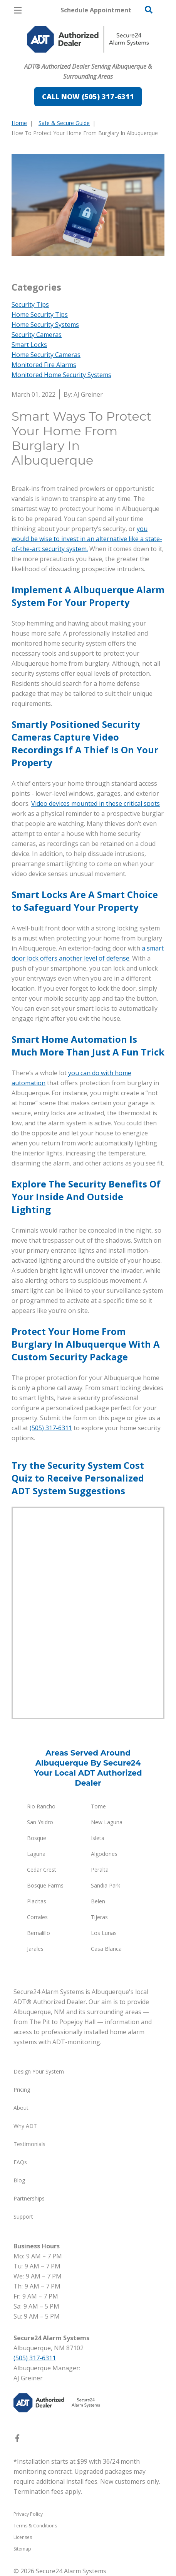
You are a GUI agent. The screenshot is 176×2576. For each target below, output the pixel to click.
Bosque (36, 1838)
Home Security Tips (40, 314)
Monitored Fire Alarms (44, 364)
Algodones (104, 1853)
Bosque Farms (45, 1885)
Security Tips (30, 304)
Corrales (37, 1917)
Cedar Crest (41, 1869)
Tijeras (99, 1917)
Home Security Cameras (46, 354)
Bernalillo (38, 1933)
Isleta (97, 1838)
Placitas (36, 1901)
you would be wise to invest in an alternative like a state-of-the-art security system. (87, 538)
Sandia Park (105, 1885)
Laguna (36, 1853)
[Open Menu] (18, 10)
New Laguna (106, 1822)
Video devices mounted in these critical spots (95, 803)
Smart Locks (29, 344)
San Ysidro (40, 1822)
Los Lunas (104, 1933)
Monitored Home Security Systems (61, 374)
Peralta (100, 1869)
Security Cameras (37, 334)
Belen (98, 1901)
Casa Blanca (106, 1948)
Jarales (35, 1948)
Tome (98, 1806)
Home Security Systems (45, 324)
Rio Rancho (41, 1806)
